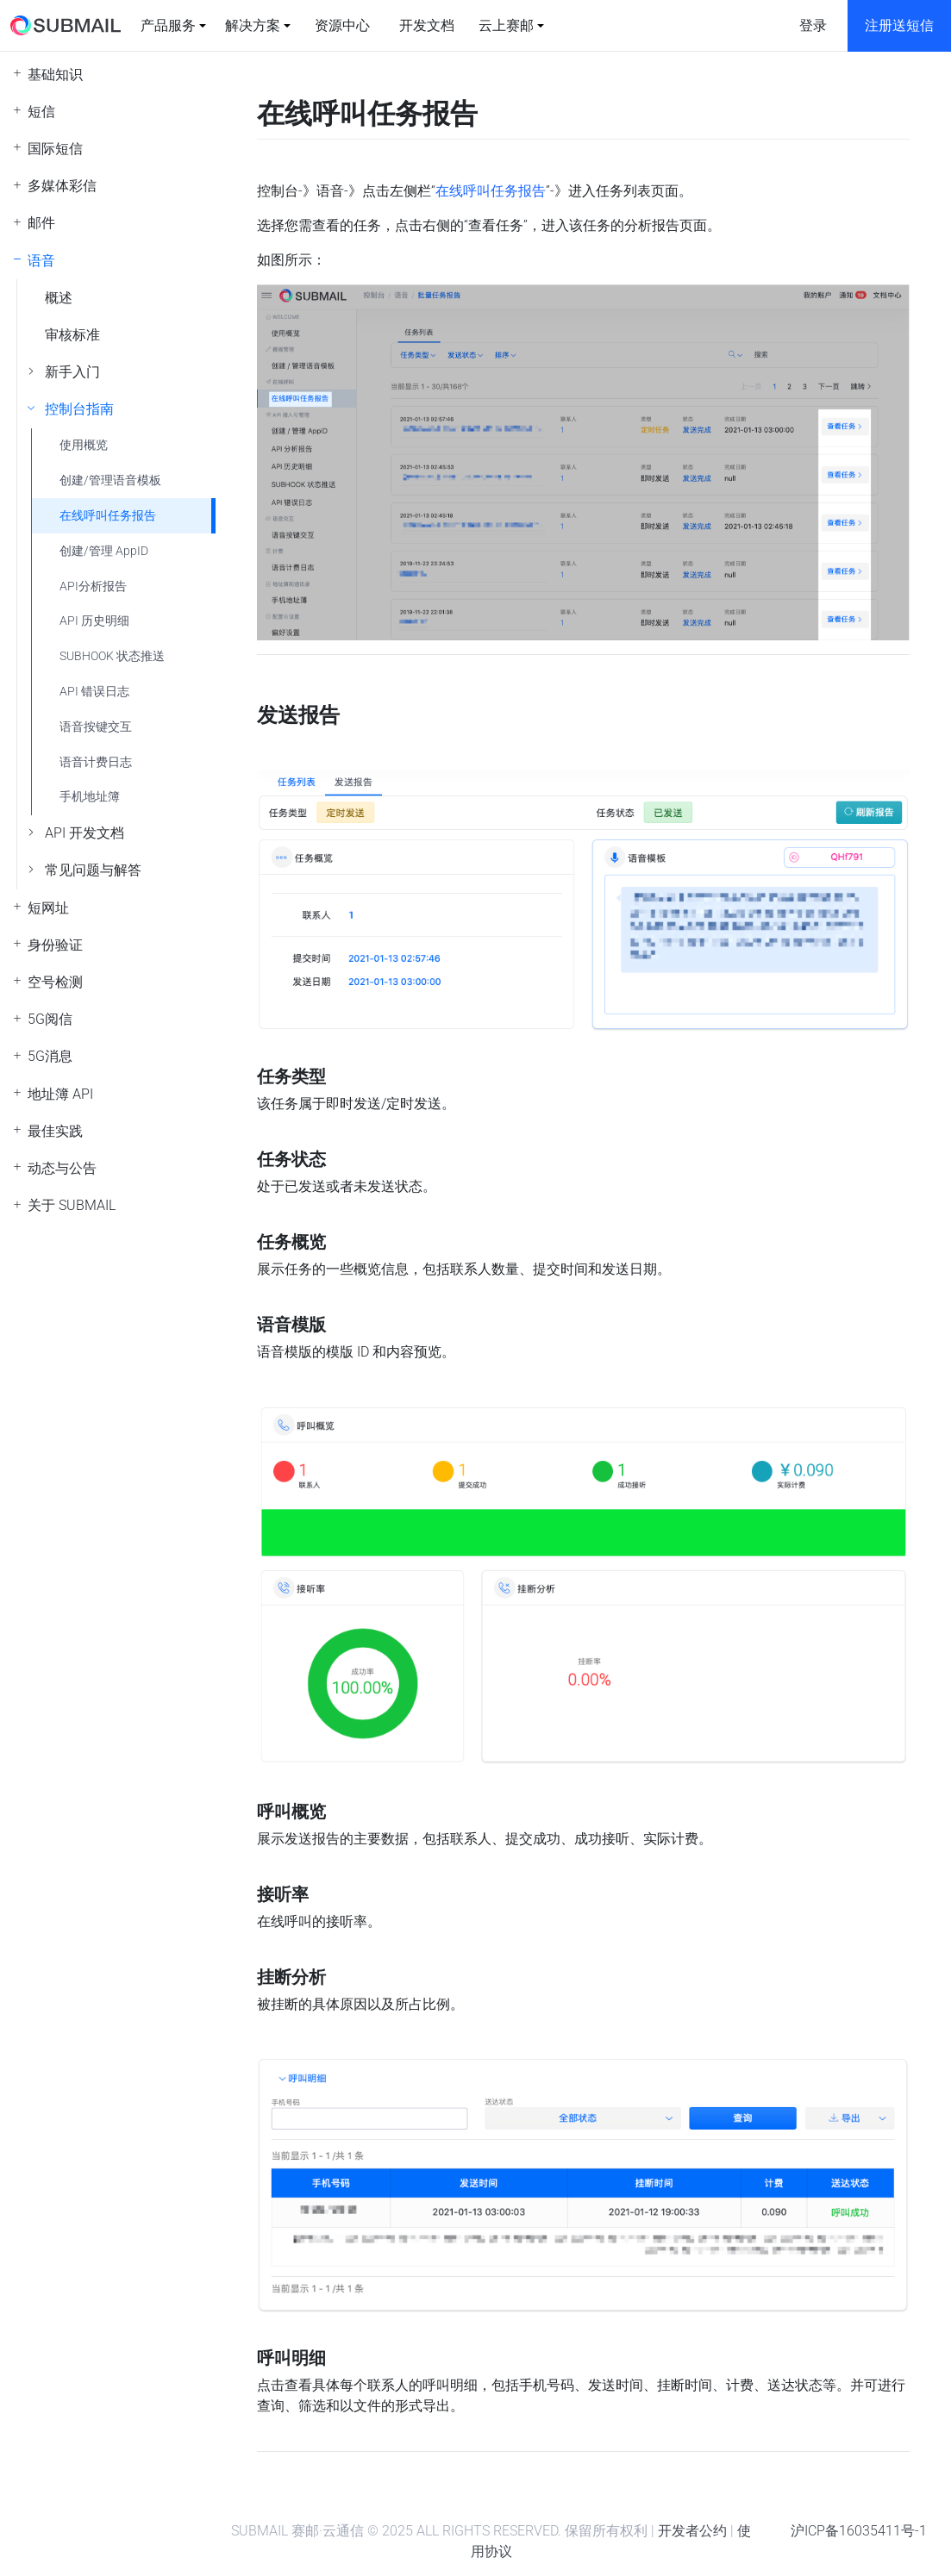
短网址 (48, 908)
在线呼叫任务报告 (107, 515)
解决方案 (252, 25)
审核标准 (72, 335)
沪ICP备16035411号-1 (859, 2531)
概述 (58, 298)
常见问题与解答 (93, 870)
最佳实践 (55, 1131)
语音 (41, 261)
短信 (41, 111)
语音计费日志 (95, 762)
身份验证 (55, 945)
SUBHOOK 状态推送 (112, 656)
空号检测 (55, 982)
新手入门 (72, 372)
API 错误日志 (94, 691)
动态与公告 (62, 1168)
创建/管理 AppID (103, 551)
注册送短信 (899, 25)
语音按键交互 (95, 727)
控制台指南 (79, 409)
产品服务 (168, 25)
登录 (813, 25)
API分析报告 (93, 586)
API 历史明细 (94, 621)
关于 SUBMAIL (72, 1205)
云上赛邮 (506, 25)
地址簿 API (60, 1094)
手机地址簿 (89, 796)
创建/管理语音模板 (110, 480)
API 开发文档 (84, 833)
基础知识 (55, 74)
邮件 (41, 223)
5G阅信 (50, 1019)
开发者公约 (692, 2531)
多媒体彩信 (62, 186)
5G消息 (50, 1056)
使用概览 (83, 445)
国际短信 (55, 148)
